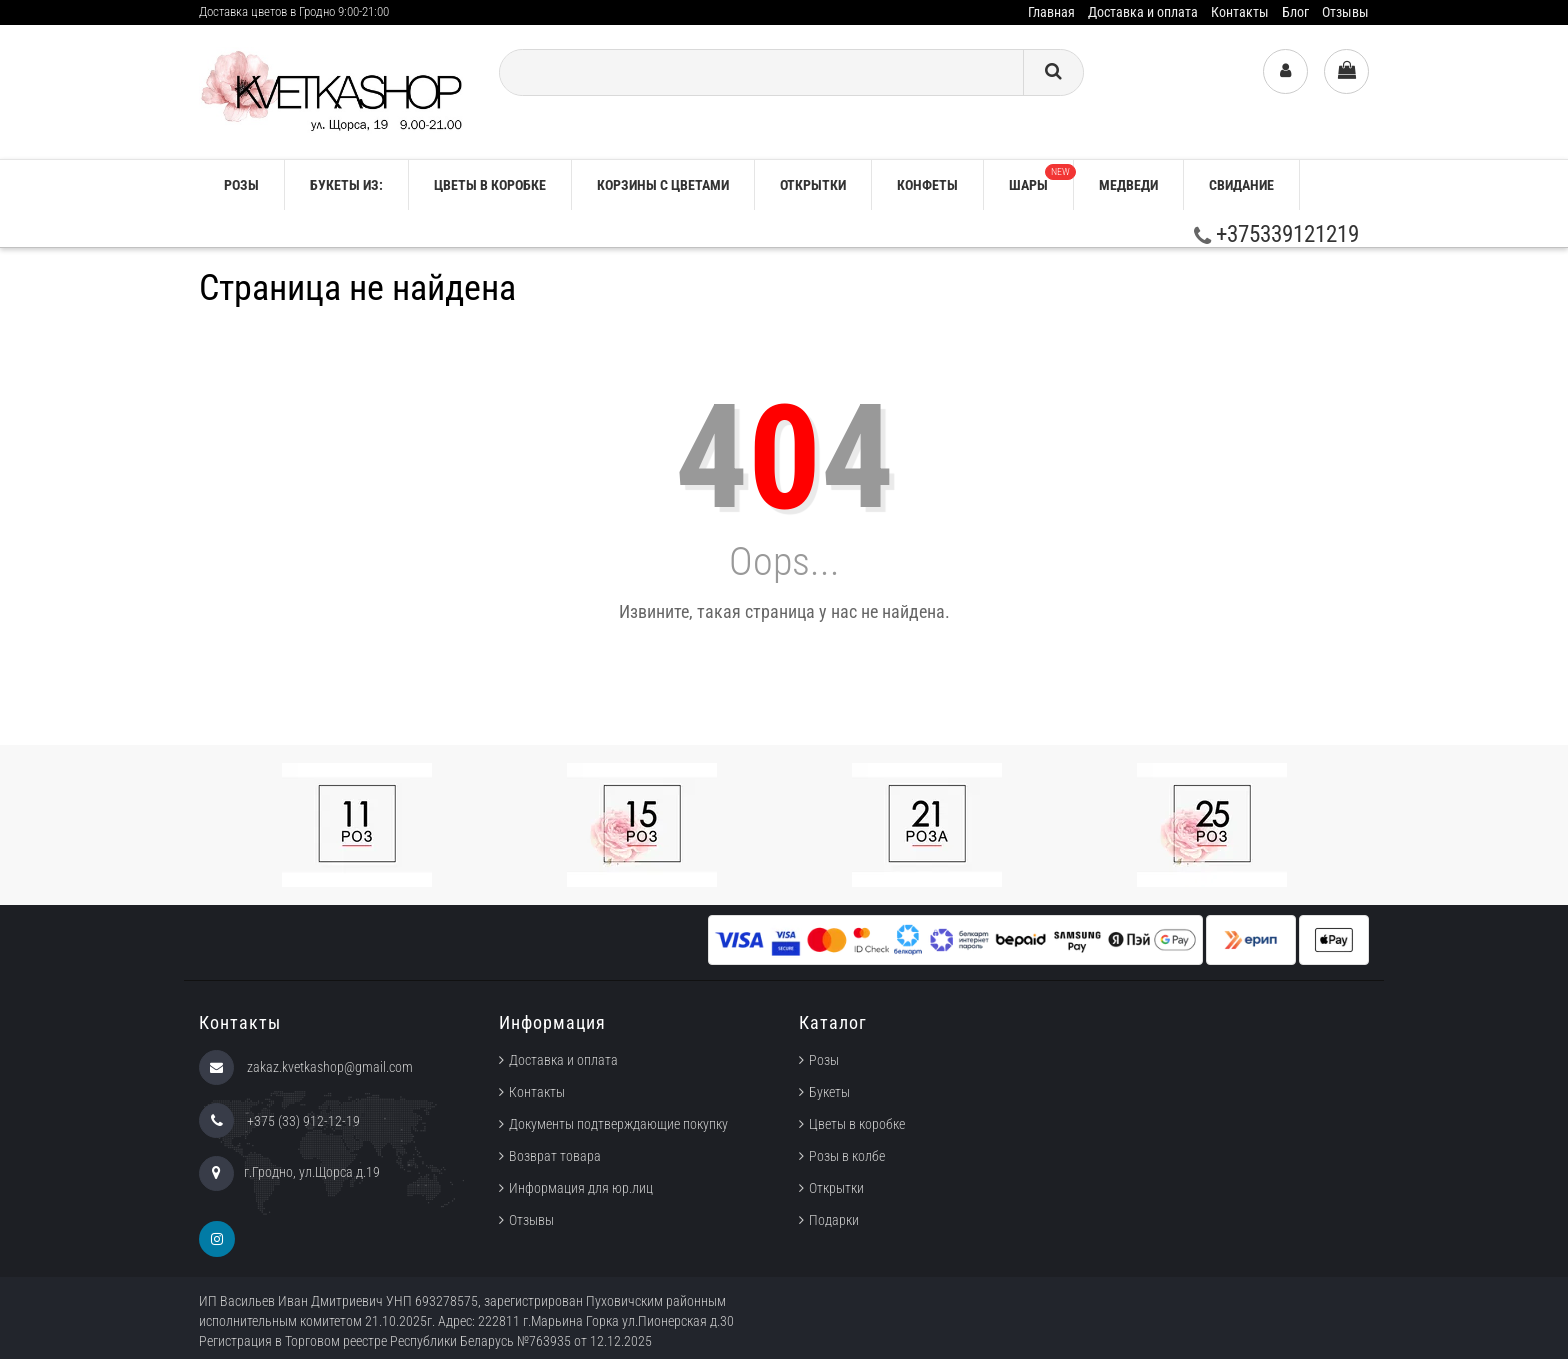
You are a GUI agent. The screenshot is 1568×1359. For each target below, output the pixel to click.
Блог (1295, 12)
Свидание (1241, 185)
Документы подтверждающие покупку (618, 1124)
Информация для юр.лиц (581, 1188)
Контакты (1240, 12)
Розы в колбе (847, 1156)
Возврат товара (555, 1156)
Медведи (1128, 185)
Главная (1051, 12)
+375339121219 (1276, 234)
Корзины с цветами (663, 185)
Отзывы (1345, 12)
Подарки (834, 1220)
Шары (1041, 178)
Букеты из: (346, 185)
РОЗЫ (241, 185)
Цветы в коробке (490, 185)
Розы (824, 1060)
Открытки (813, 185)
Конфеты (927, 185)
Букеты (829, 1092)
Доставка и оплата (1143, 12)
